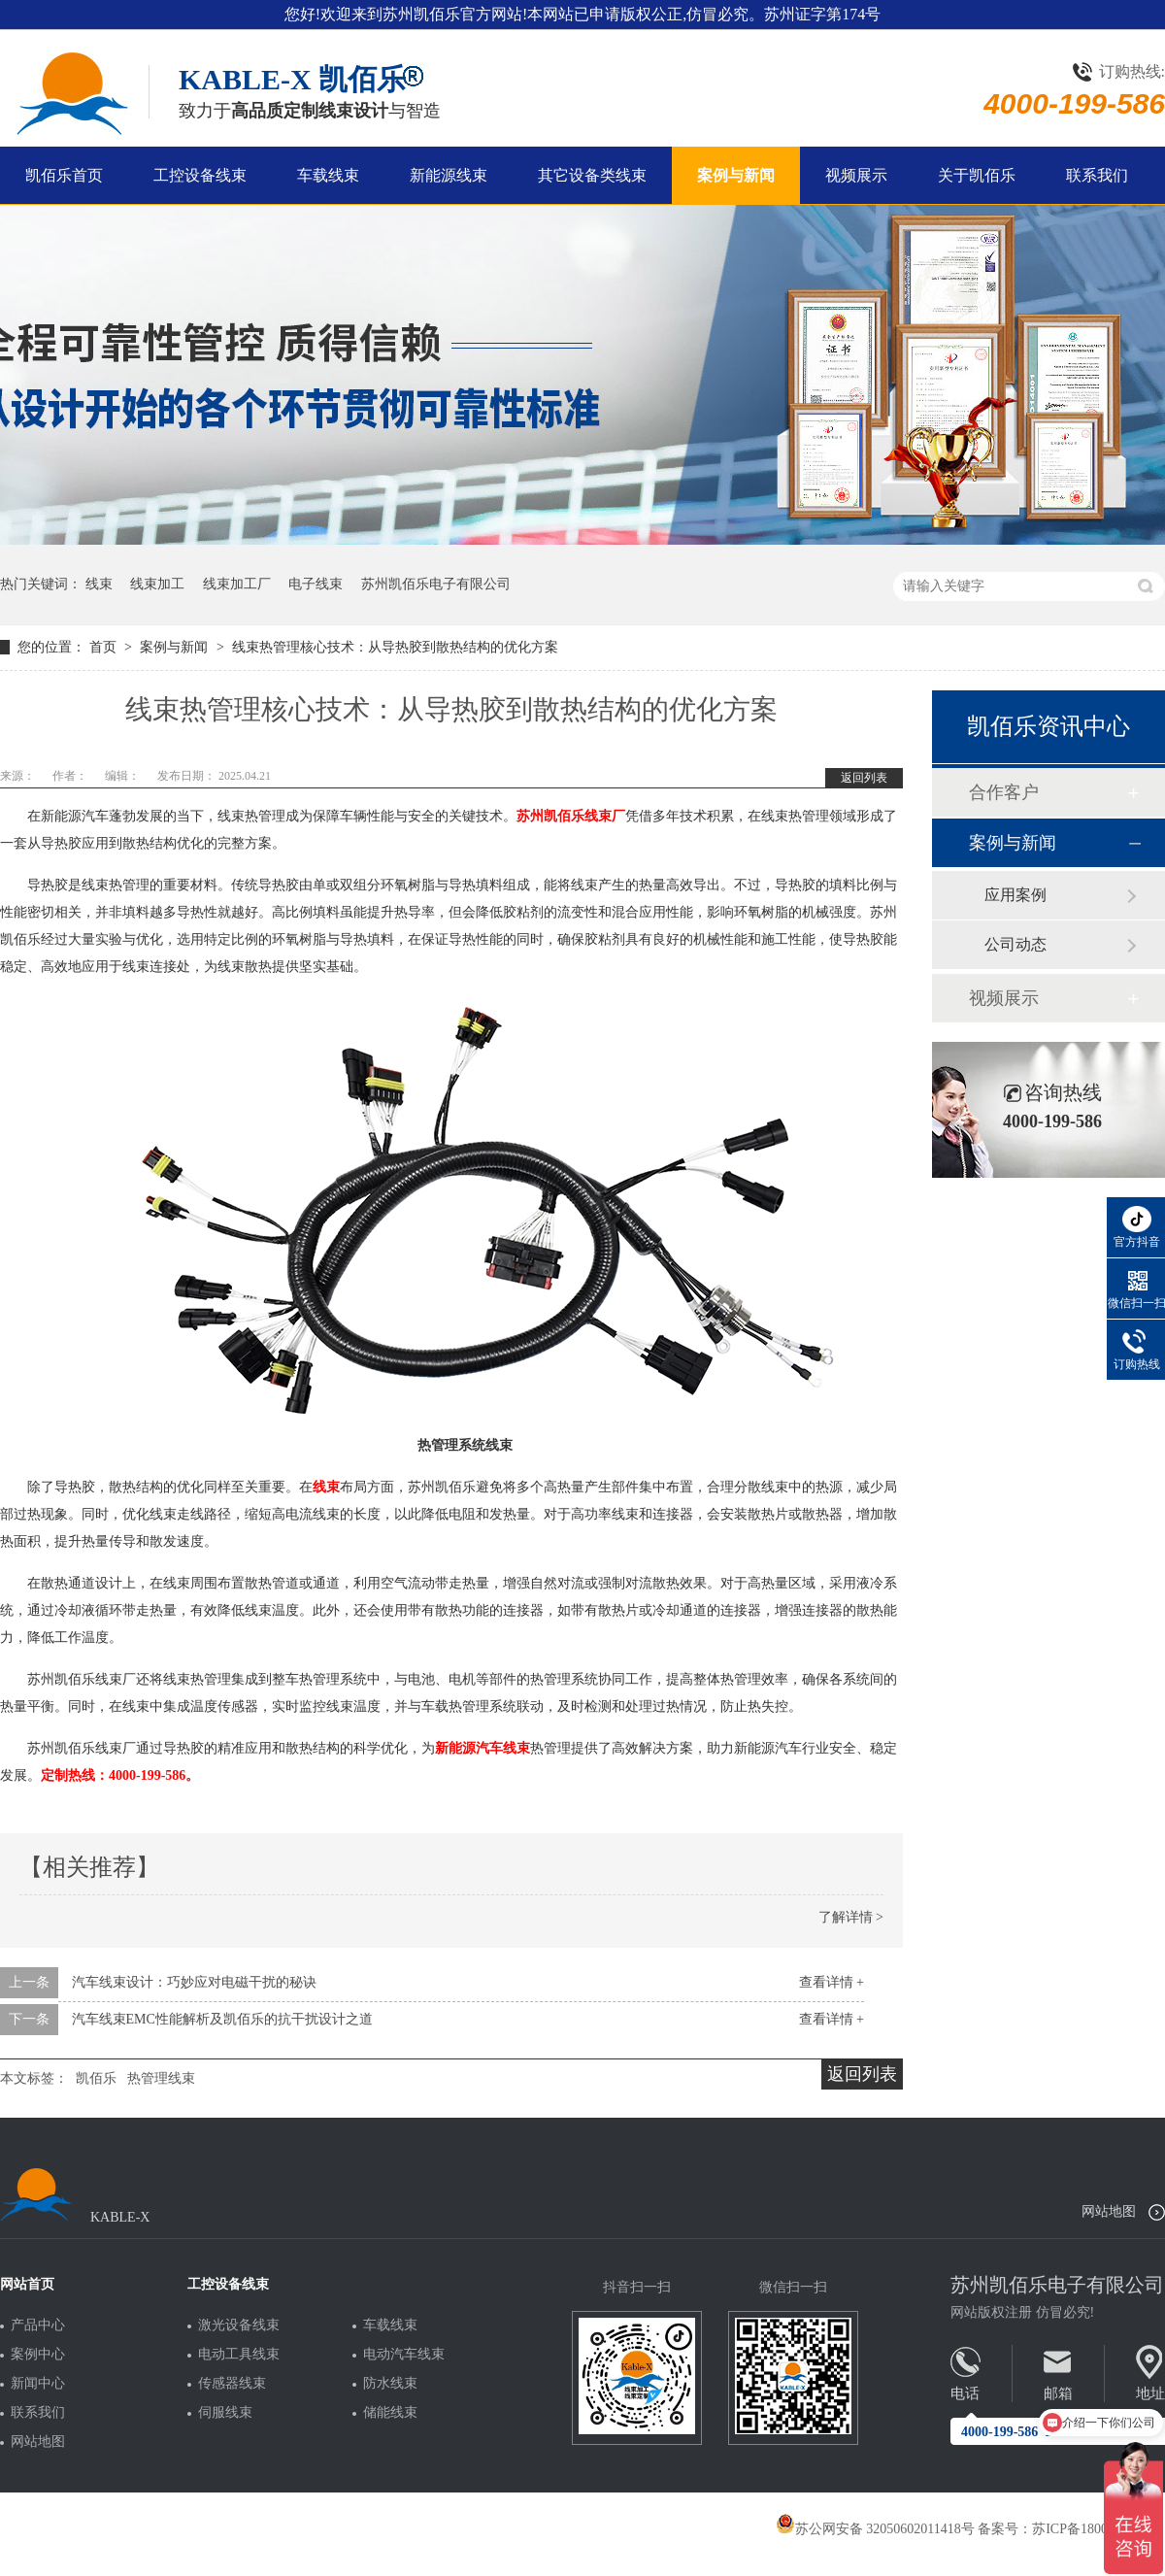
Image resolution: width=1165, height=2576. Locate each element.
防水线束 (390, 2384)
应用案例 (1015, 895)
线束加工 (157, 584)
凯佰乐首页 (64, 175)
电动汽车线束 (404, 2354)
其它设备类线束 (592, 175)
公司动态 (1015, 944)
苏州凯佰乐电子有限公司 (436, 584)
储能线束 (390, 2413)
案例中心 (38, 2354)
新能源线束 (448, 175)
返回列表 (864, 778)
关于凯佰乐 (976, 175)
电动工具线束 (239, 2354)
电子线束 (315, 584)
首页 (104, 647)
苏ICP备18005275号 (1090, 2529)
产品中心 (38, 2325)
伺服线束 (225, 2413)
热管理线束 (161, 2078)
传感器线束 (232, 2384)
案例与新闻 (736, 175)
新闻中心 (38, 2384)
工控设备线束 (200, 175)
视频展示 (856, 175)
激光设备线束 (239, 2325)
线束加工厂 (237, 584)
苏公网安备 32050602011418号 (875, 2529)
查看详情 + (831, 1982)
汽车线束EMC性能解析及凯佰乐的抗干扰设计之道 (222, 2019)
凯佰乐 (96, 2078)
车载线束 (328, 175)
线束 (99, 584)
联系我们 (1097, 175)
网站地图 (1109, 2211)
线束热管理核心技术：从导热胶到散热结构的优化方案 (395, 647)
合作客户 (1004, 792)
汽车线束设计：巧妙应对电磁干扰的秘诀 (194, 1982)
